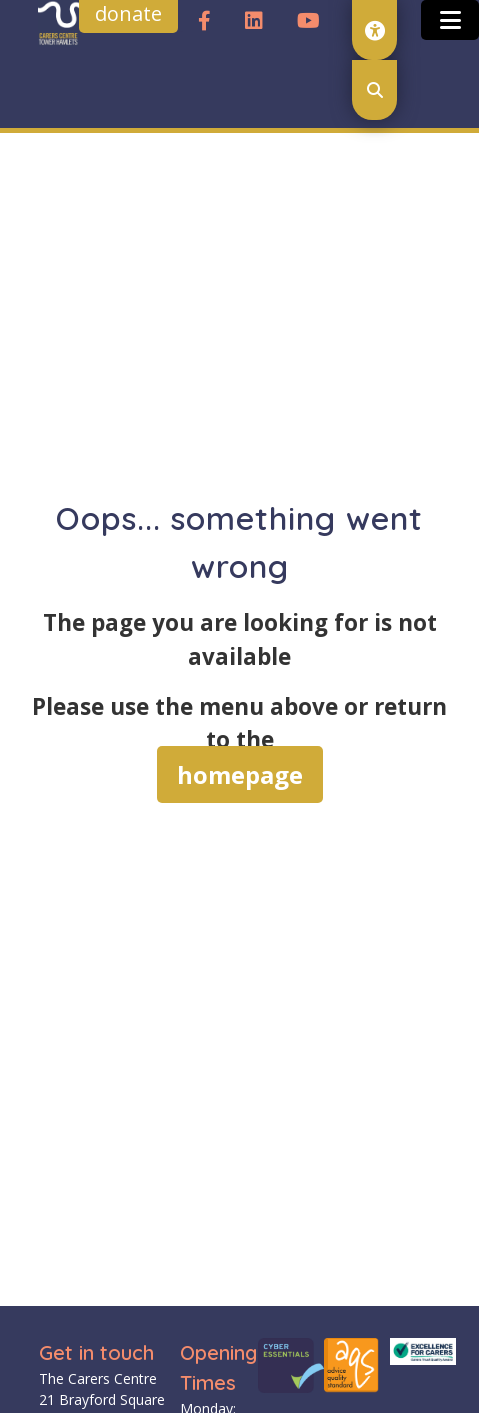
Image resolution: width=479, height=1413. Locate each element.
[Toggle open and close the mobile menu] (450, 20)
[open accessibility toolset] (374, 30)
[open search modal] (374, 90)
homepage (240, 774)
